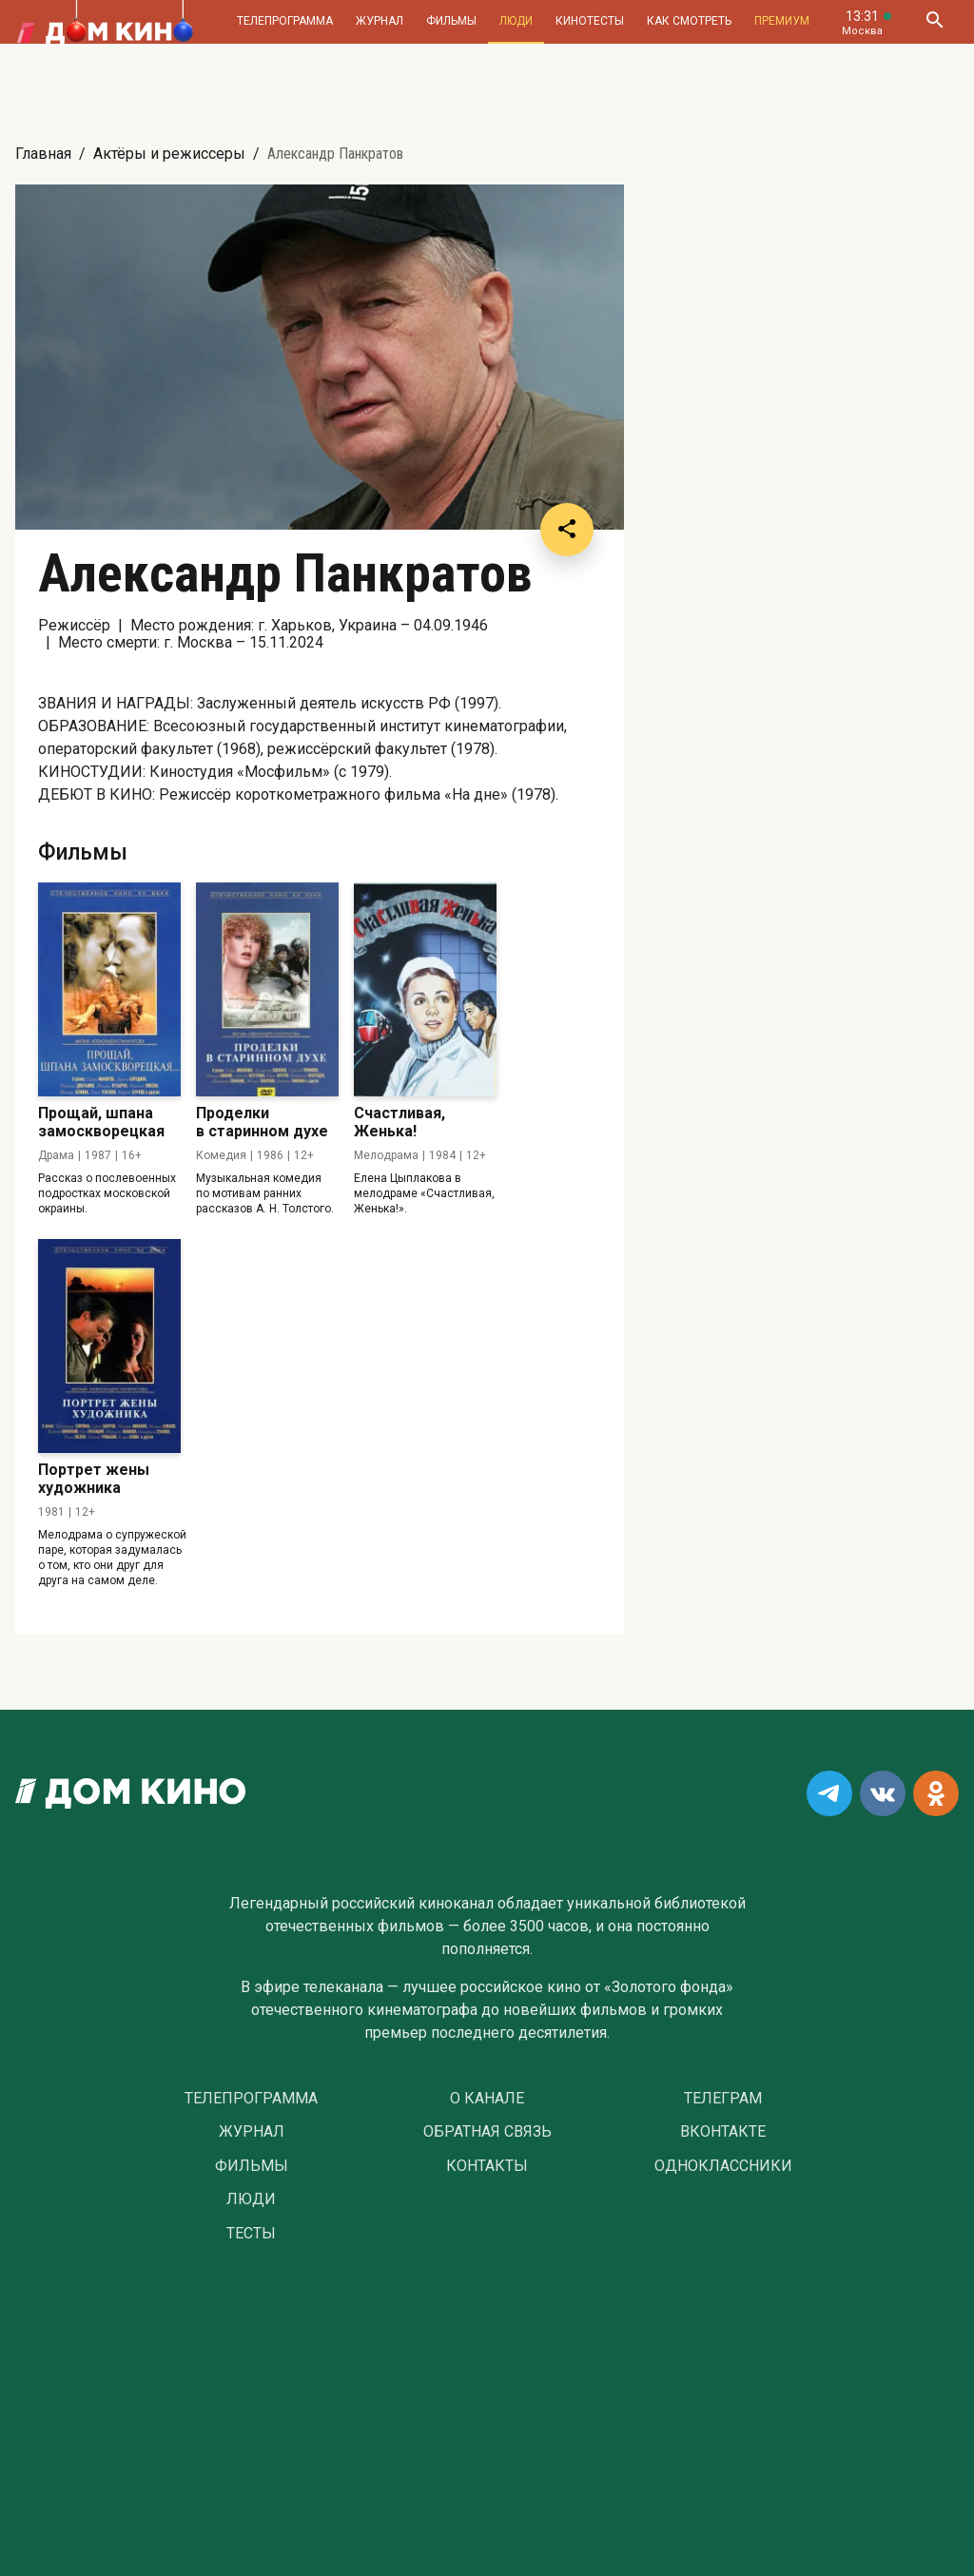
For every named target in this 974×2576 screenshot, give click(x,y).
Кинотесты (589, 21)
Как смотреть (689, 21)
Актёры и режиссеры (169, 154)
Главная (43, 154)
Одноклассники (723, 2166)
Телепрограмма (285, 21)
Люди (516, 21)
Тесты (251, 2233)
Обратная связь (487, 2131)
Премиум (781, 21)
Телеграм (723, 2098)
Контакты (487, 2166)
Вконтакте (723, 2131)
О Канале (487, 2098)
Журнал (379, 21)
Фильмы (451, 21)
